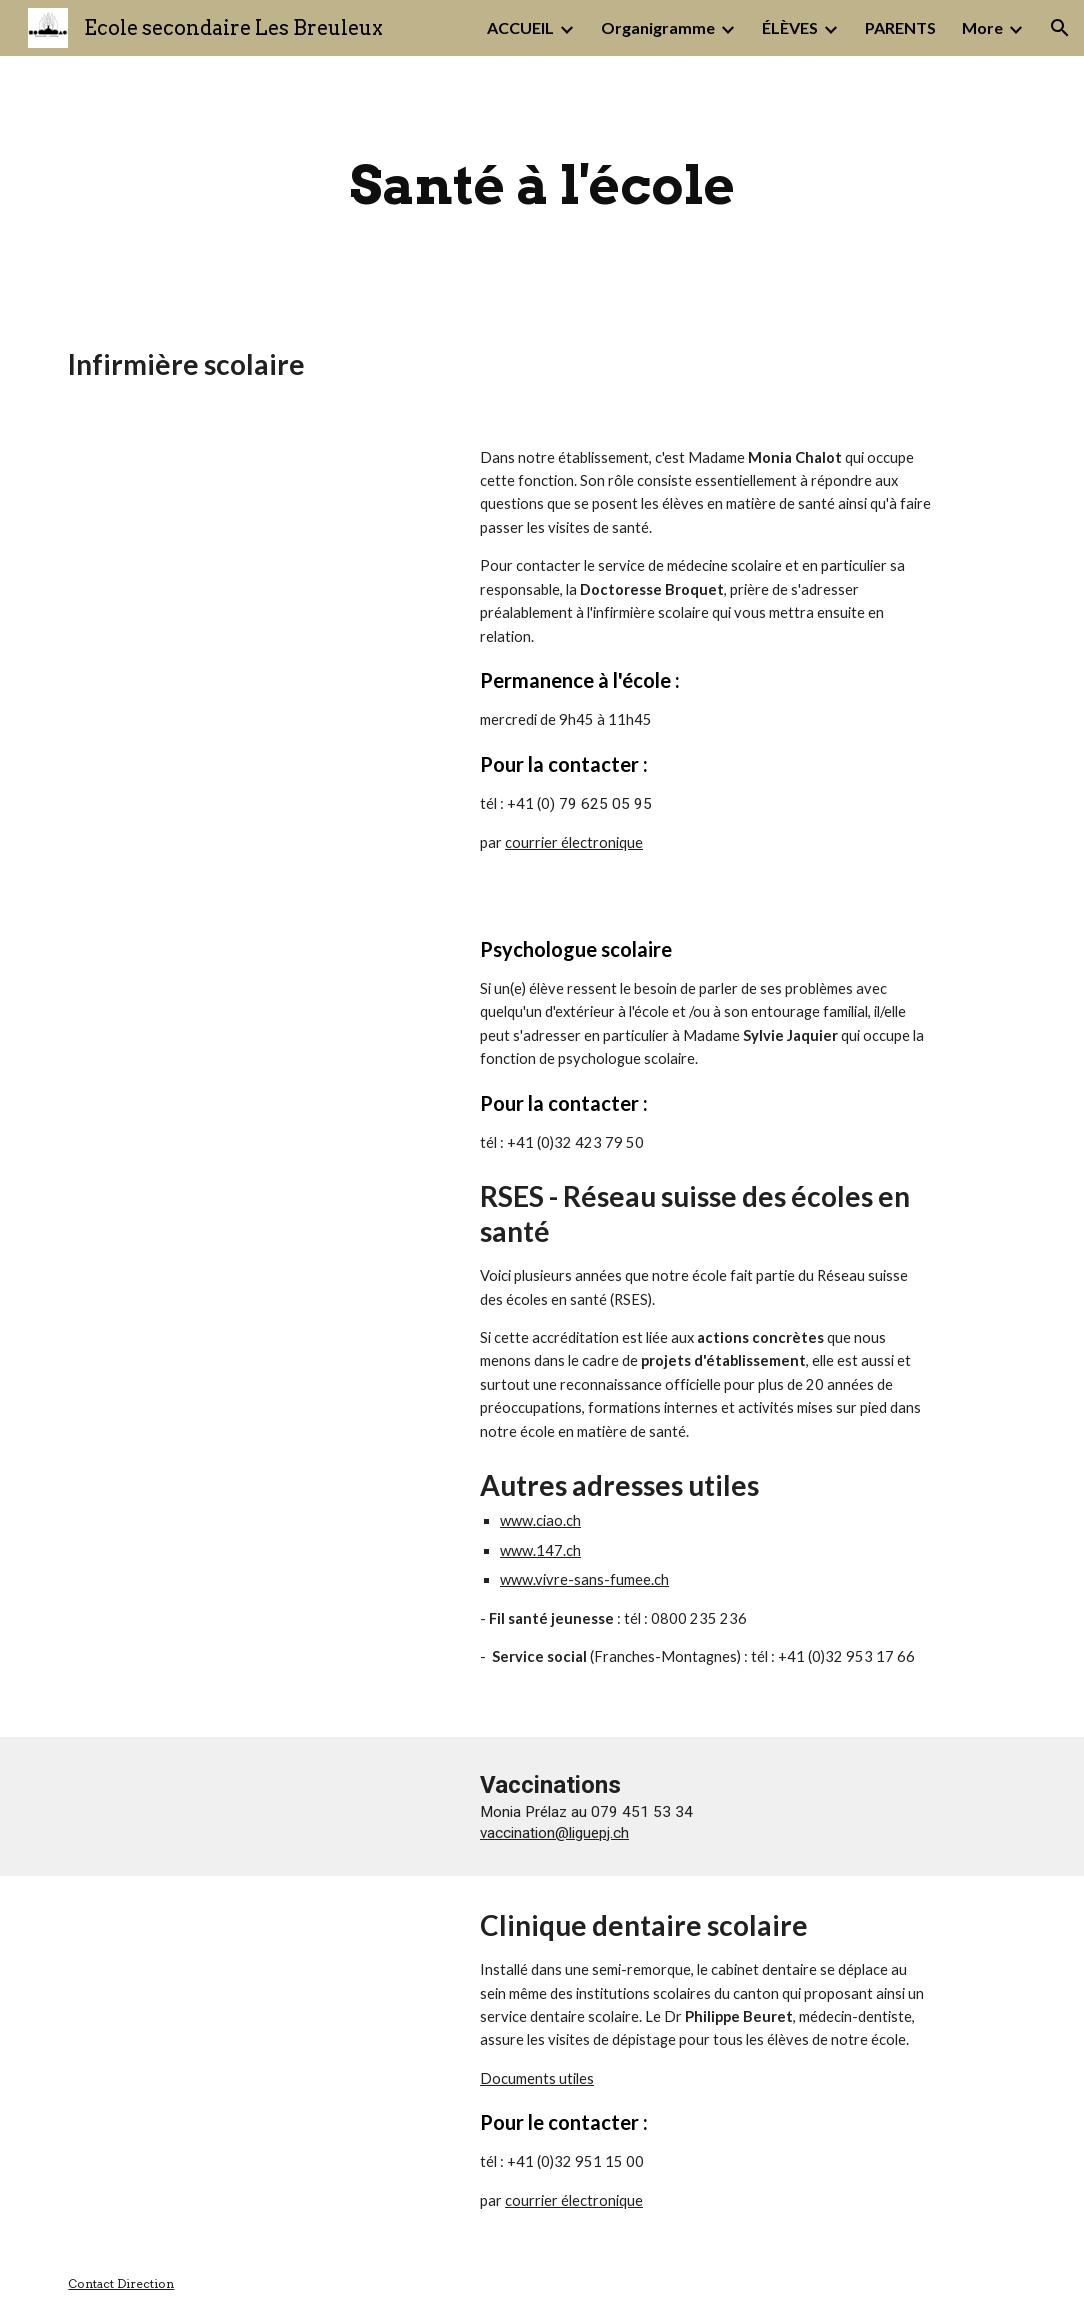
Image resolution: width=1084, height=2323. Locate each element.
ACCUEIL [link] (520, 27)
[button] (1060, 28)
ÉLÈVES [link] (790, 27)
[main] (541, 185)
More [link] (982, 27)
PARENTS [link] (900, 27)
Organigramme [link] (658, 27)
